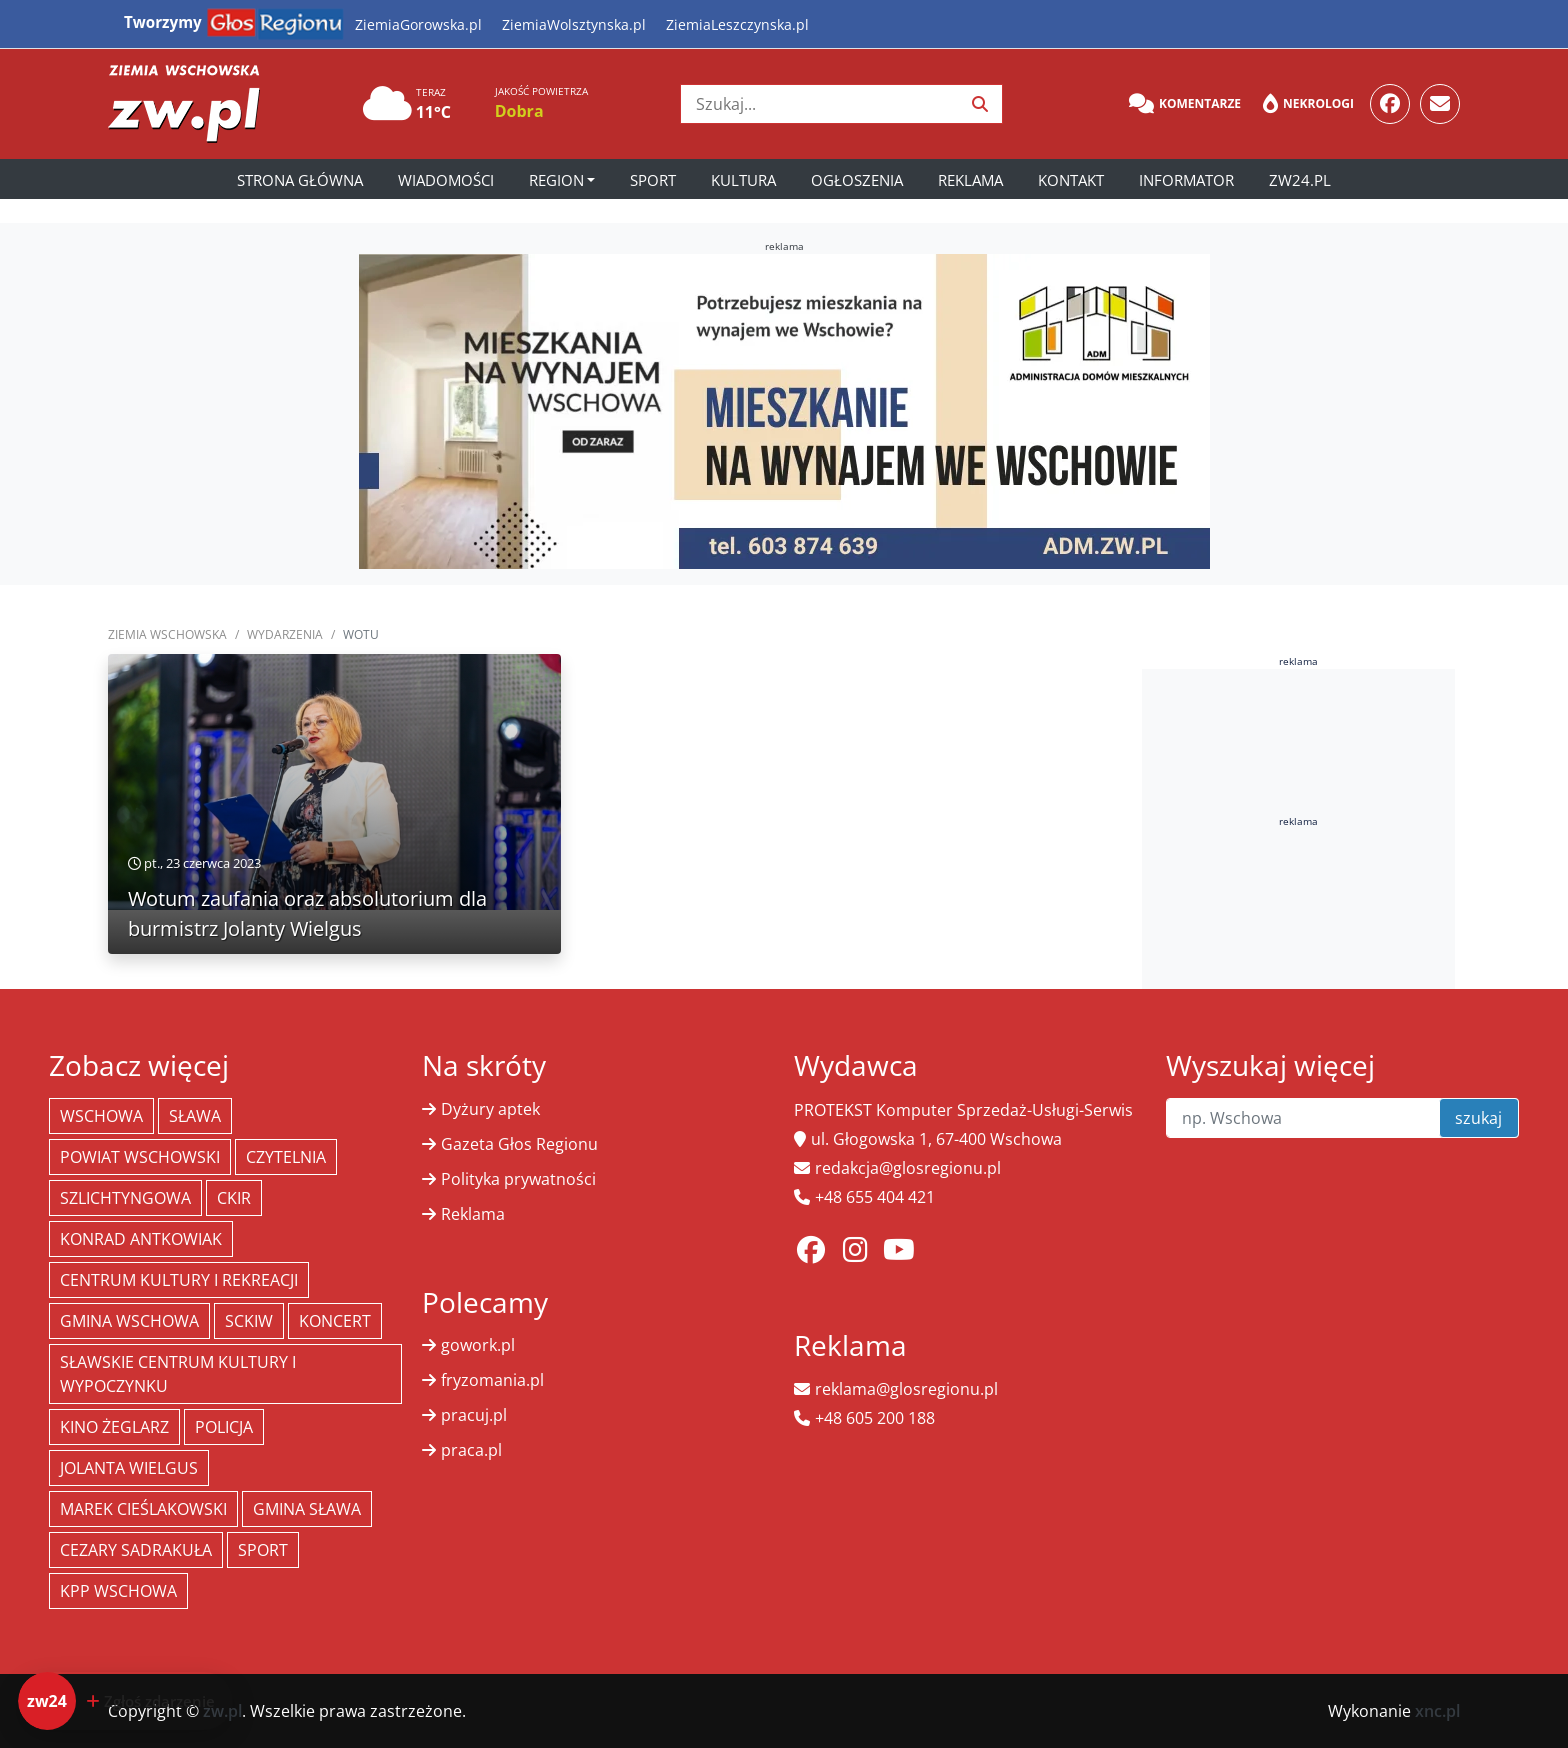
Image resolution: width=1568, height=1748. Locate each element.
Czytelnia (286, 1157)
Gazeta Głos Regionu (519, 1144)
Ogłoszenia (857, 180)
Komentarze (1185, 104)
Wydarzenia (285, 634)
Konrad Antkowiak (141, 1239)
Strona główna (300, 180)
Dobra (519, 111)
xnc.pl (1437, 1711)
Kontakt (1071, 180)
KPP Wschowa (118, 1591)
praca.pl (471, 1450)
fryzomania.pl (492, 1380)
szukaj (1478, 1118)
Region (556, 180)
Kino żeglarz (114, 1427)
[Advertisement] (1299, 970)
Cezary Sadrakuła (136, 1550)
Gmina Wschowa (129, 1321)
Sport (653, 180)
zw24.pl (1300, 180)
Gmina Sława (307, 1509)
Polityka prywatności (518, 1179)
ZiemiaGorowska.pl (418, 24)
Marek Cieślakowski (143, 1509)
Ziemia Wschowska (167, 634)
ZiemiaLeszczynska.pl (737, 24)
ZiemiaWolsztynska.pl (574, 24)
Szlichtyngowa (125, 1198)
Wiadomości (446, 180)
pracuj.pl (474, 1415)
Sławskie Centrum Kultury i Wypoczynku (178, 1374)
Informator (1186, 180)
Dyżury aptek (490, 1109)
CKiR (234, 1198)
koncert (335, 1321)
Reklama (970, 180)
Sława (195, 1116)
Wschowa (101, 1116)
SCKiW (249, 1321)
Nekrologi (1308, 104)
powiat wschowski (140, 1157)
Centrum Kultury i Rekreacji (179, 1280)
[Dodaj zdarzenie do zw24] (125, 1701)
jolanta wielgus (129, 1468)
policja (224, 1427)
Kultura (743, 180)
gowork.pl (478, 1345)
